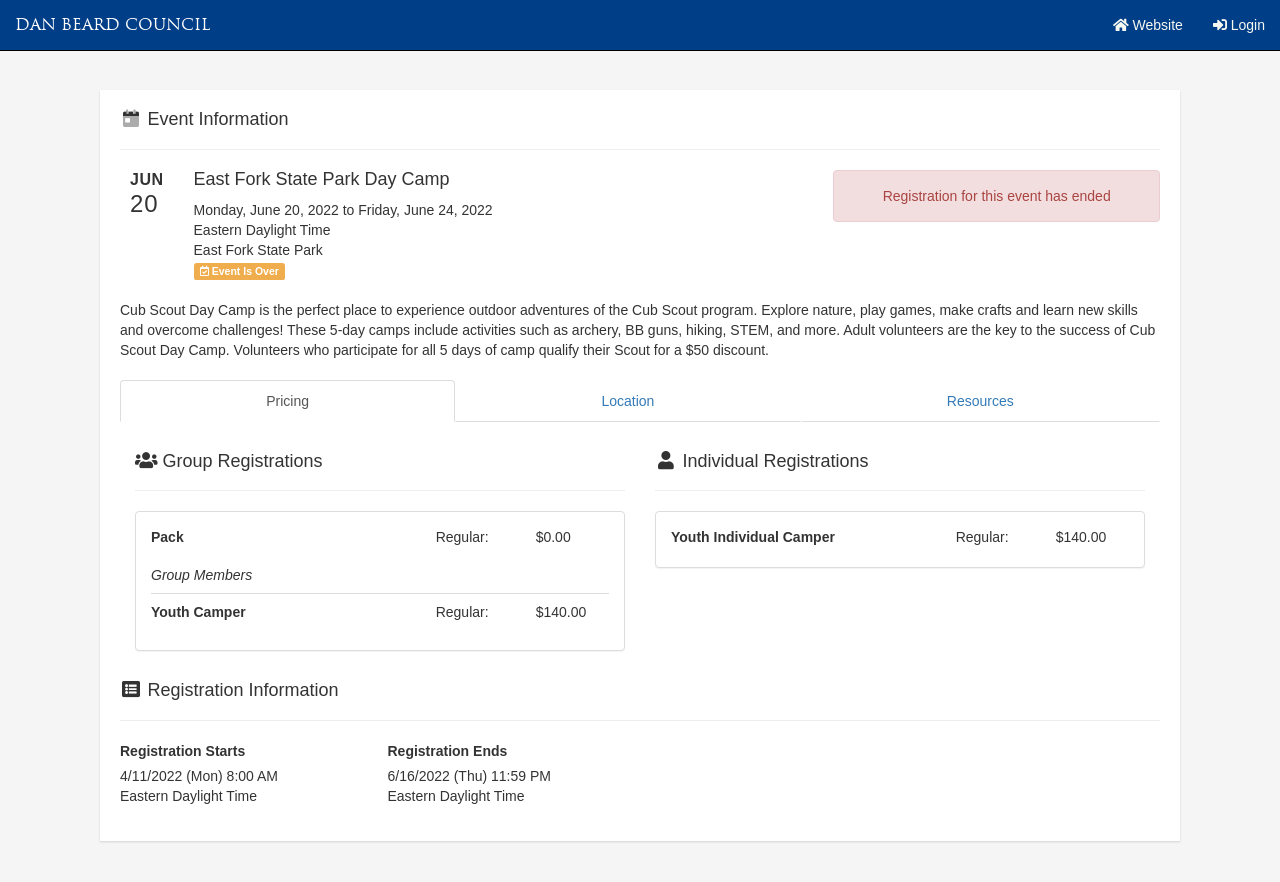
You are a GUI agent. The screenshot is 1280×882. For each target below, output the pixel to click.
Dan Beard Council (112, 24)
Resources (980, 401)
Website (1148, 25)
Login (1239, 25)
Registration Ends (448, 751)
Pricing (287, 401)
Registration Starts (182, 751)
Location (627, 401)
